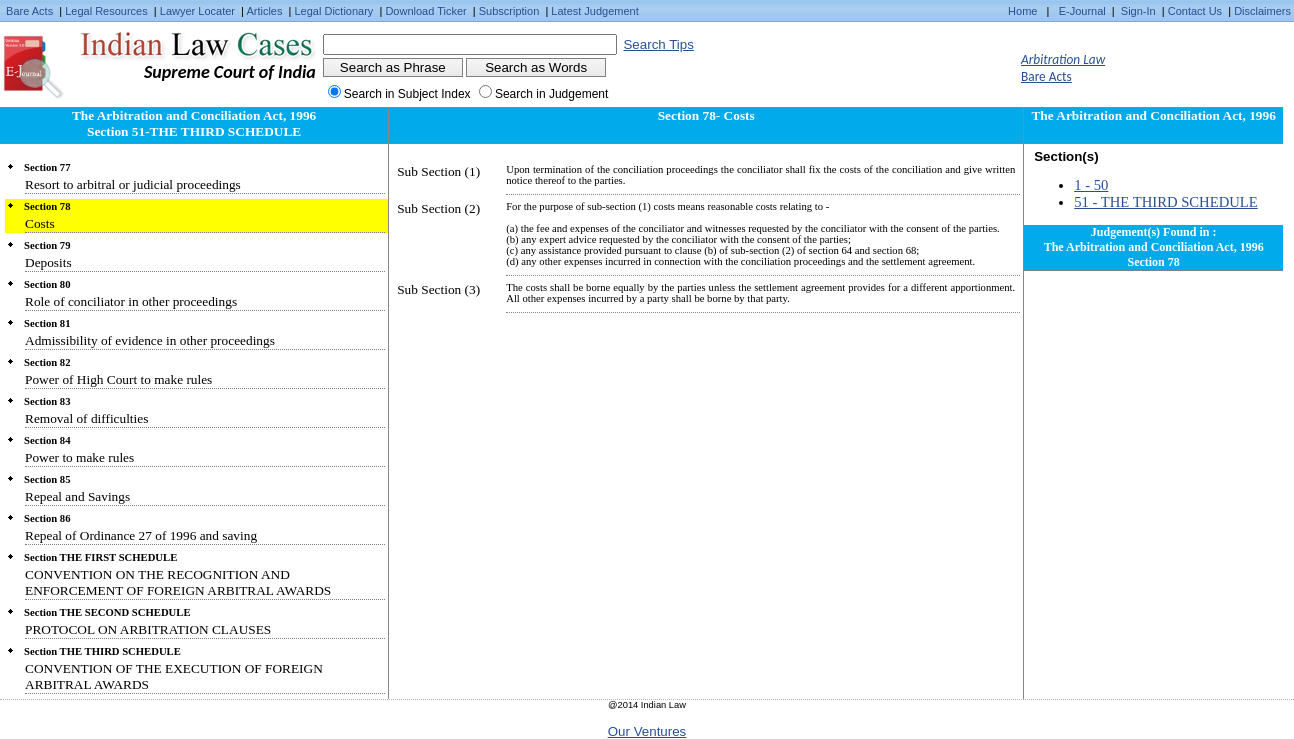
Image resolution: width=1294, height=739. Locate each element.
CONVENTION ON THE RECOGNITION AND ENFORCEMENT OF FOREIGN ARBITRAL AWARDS (178, 582)
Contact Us (1195, 11)
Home (1022, 11)
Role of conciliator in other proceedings (131, 301)
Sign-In (1138, 11)
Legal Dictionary (334, 11)
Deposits (48, 262)
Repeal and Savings (77, 496)
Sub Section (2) (438, 208)
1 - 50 (1091, 185)
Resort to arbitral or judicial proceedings (133, 184)
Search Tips (658, 44)
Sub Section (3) (438, 289)
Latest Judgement (594, 11)
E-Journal (1082, 11)
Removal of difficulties (86, 418)
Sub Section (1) (438, 171)
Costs (40, 223)
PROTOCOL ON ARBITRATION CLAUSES (148, 629)
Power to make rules (79, 457)
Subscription (509, 11)
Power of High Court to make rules (118, 379)
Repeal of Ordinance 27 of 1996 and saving (141, 535)
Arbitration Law (1063, 59)
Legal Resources (106, 11)
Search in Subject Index (407, 94)
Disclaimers (1262, 11)
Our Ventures (647, 731)
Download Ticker (425, 11)
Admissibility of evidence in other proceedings (150, 340)
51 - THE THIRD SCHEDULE (1165, 202)
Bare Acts (29, 11)
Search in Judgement (551, 94)
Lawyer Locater (197, 11)
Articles (264, 11)
